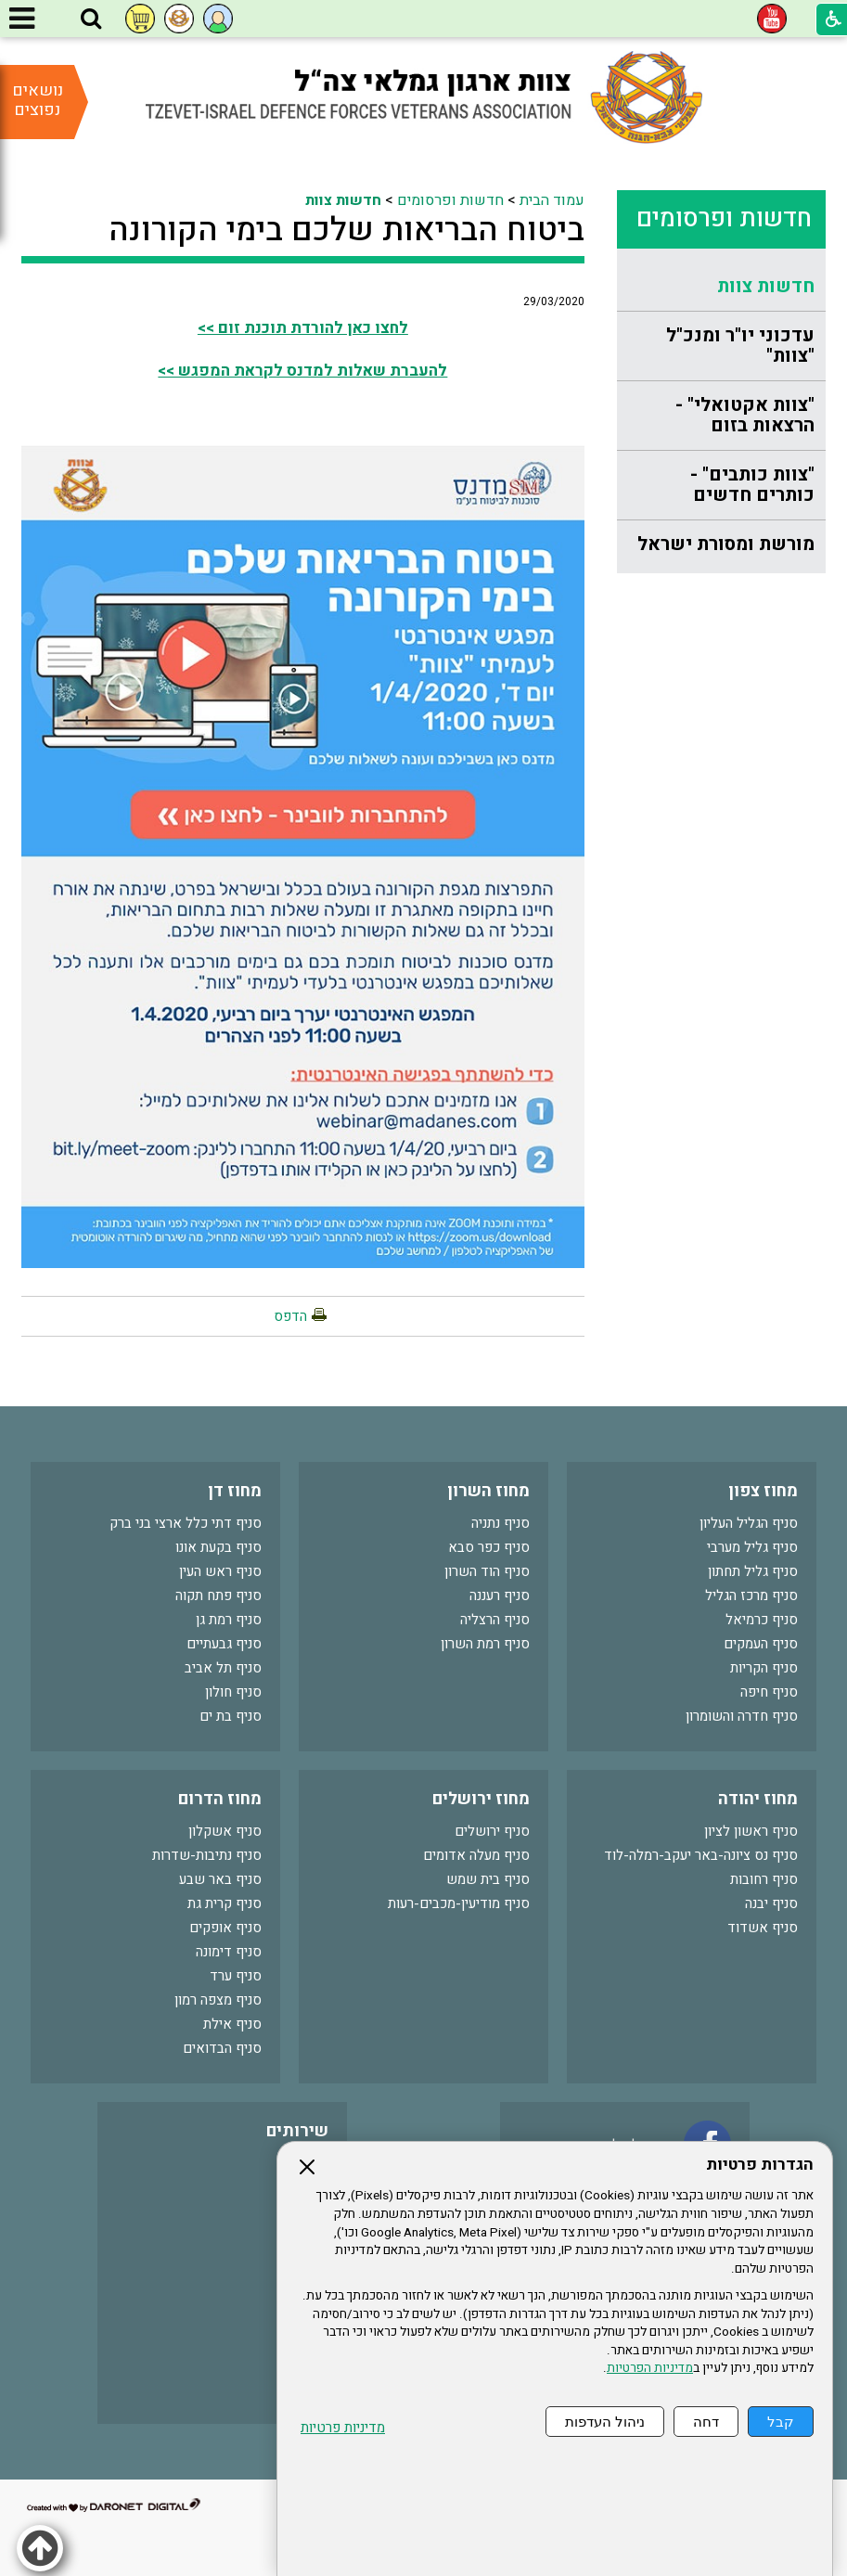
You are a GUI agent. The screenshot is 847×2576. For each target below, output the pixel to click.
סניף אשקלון (225, 1831)
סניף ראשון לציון (751, 1831)
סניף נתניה (500, 1523)
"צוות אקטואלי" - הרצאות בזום (745, 415)
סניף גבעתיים (224, 1644)
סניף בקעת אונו (218, 1547)
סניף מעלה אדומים (476, 1855)
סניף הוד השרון (487, 1571)
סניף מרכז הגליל (751, 1595)
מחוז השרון (488, 1491)
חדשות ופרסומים (724, 218)
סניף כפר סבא (489, 1547)
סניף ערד (236, 1976)
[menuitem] (722, 287)
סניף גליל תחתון (753, 1571)
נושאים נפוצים (37, 100)
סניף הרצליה (495, 1619)
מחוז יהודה (758, 1799)
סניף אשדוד (762, 1927)
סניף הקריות (764, 1668)
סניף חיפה (769, 1692)
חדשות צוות (766, 286)
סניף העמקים (761, 1644)
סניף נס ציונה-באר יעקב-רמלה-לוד (701, 1855)
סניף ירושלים (492, 1831)
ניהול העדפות (605, 2421)
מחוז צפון (763, 1491)
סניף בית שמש (488, 1879)
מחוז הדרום (220, 1799)
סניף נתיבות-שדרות (207, 1855)
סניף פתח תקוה (218, 1595)
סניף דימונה (229, 1952)
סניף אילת (232, 2024)
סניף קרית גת (224, 1903)
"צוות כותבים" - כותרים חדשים (752, 484)
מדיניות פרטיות (343, 2428)
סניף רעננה (499, 1595)
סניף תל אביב (223, 1668)
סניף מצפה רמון (218, 2000)
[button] (91, 19)
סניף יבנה (771, 1903)
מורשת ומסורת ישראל (726, 544)
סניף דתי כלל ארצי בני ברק (185, 1523)
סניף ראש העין (220, 1571)
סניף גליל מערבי (752, 1547)
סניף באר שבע (220, 1879)
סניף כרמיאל (761, 1619)
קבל (780, 2421)
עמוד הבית (552, 200)
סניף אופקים (225, 1927)
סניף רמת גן (229, 1619)
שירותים (297, 2131)
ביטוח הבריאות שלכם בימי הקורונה (346, 230)
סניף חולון (233, 1692)
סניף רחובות (764, 1879)
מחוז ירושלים (481, 1799)
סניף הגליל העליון (748, 1523)
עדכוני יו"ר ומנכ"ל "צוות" (740, 345)
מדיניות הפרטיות (650, 2368)
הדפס (290, 1316)
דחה (706, 2421)
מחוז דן (235, 1491)
